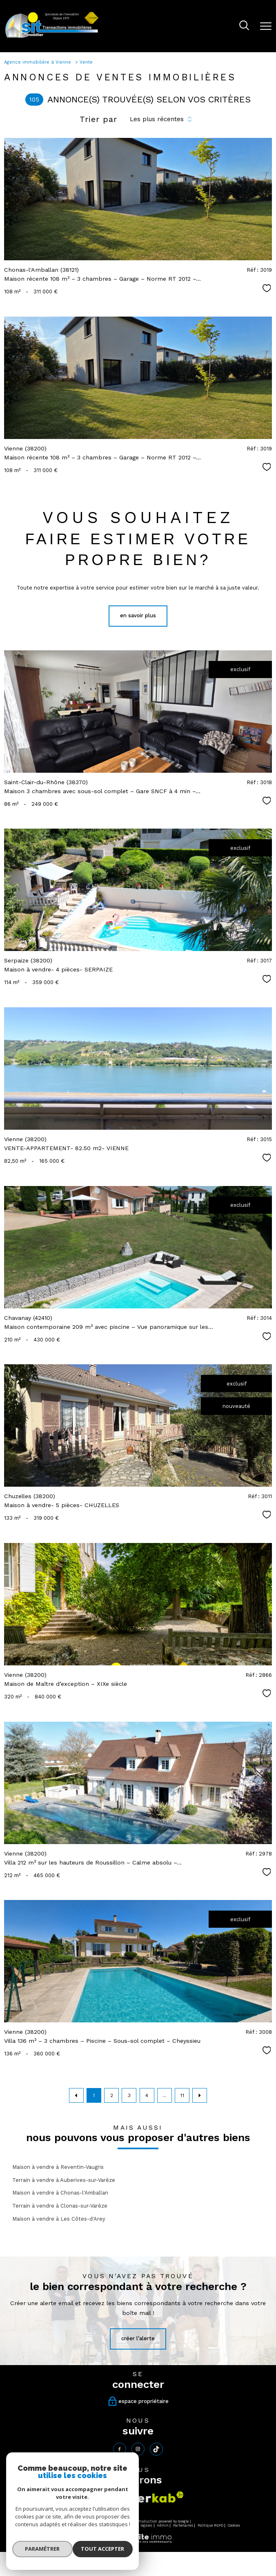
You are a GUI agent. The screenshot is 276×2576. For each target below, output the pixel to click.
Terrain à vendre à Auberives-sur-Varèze (63, 2180)
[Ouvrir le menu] (266, 26)
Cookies (234, 2526)
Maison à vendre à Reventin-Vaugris (58, 2167)
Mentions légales (137, 2526)
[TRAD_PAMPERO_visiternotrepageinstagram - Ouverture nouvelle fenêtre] (138, 2449)
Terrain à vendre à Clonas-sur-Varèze (59, 2206)
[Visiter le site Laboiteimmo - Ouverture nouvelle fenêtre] (138, 2542)
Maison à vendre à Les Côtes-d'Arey (58, 2219)
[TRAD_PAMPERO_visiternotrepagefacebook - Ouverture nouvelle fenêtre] (119, 2449)
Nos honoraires (49, 2526)
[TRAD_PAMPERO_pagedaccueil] (51, 37)
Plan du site (107, 2526)
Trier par (98, 119)
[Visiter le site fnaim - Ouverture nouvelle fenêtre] (103, 2500)
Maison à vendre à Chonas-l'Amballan (60, 2193)
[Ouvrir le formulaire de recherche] (244, 26)
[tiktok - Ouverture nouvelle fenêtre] (156, 2449)
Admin (163, 2526)
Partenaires (183, 2526)
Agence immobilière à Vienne (38, 62)
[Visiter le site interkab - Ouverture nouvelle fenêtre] (152, 2497)
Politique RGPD (210, 2526)
